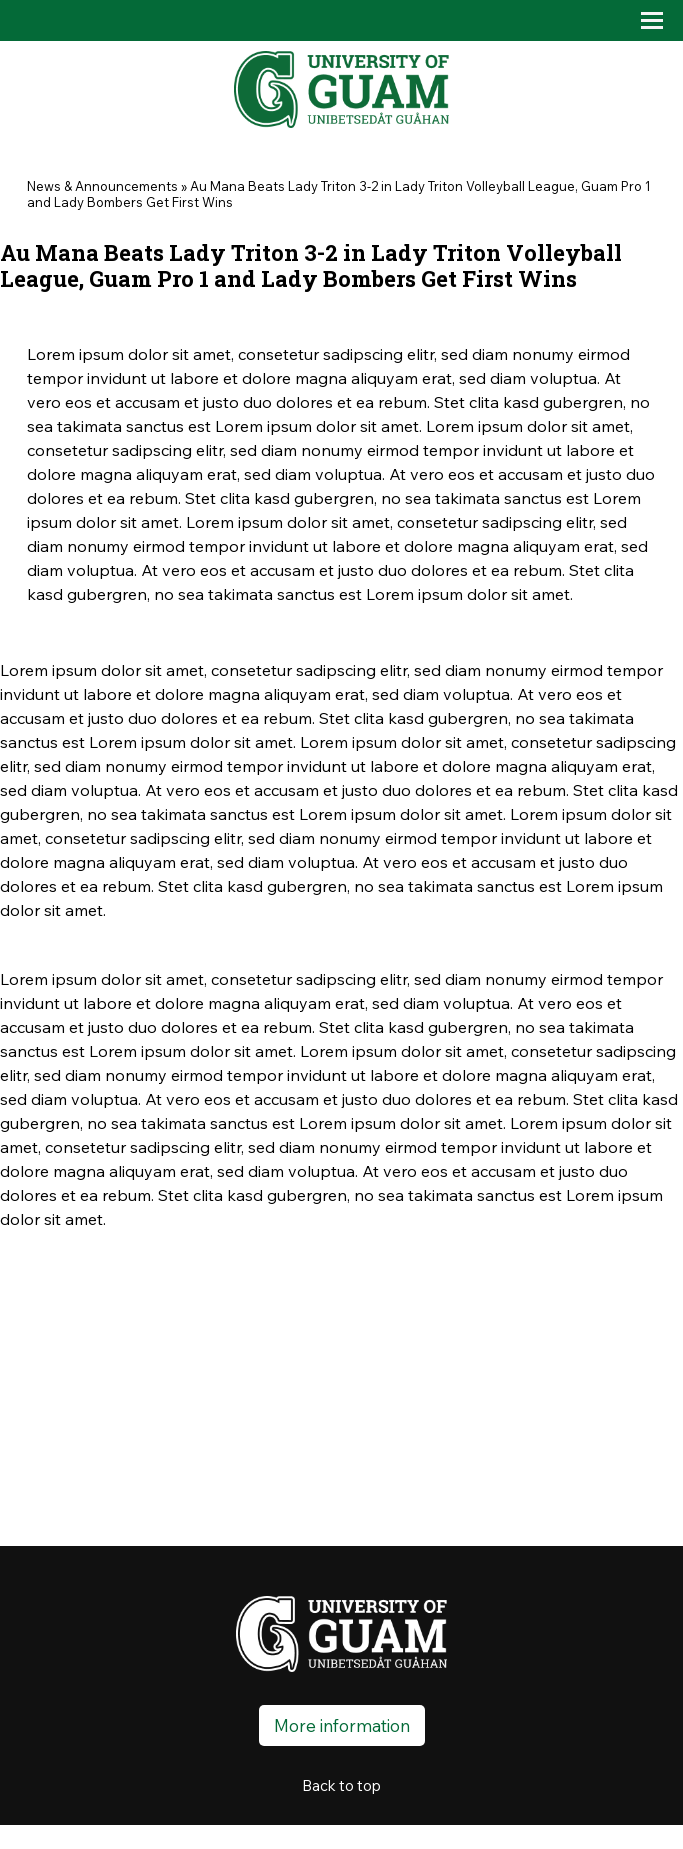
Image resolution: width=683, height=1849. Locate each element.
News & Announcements (102, 186)
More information (342, 1725)
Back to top (341, 1785)
